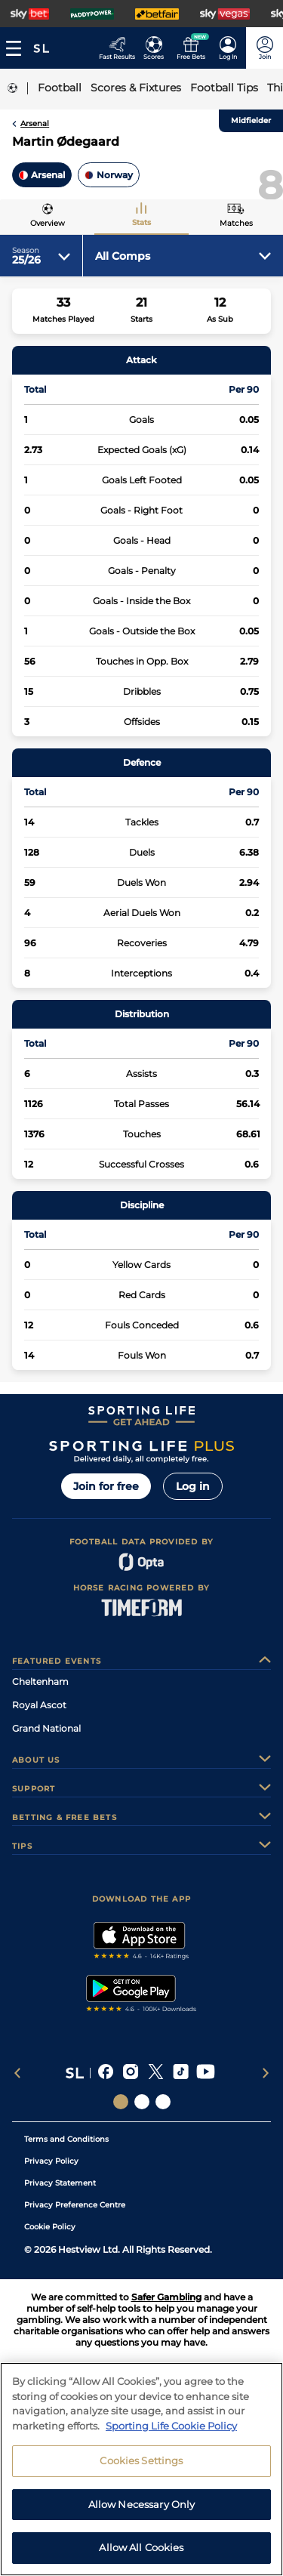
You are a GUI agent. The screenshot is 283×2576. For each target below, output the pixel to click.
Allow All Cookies (141, 2547)
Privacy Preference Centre (74, 2205)
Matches (236, 223)
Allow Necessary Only (141, 2504)
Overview (47, 223)
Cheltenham (40, 1681)
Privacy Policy (51, 2161)
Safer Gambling (166, 2297)
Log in (193, 1486)
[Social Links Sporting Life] (120, 2101)
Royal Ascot (39, 1705)
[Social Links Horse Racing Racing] (141, 2101)
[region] (141, 2469)
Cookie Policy (49, 2227)
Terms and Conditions (66, 2139)
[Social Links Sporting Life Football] (163, 2101)
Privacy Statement (60, 2183)
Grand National (46, 1728)
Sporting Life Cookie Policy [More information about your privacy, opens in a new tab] (171, 2426)
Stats (141, 222)
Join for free (106, 1486)
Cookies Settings (141, 2460)
